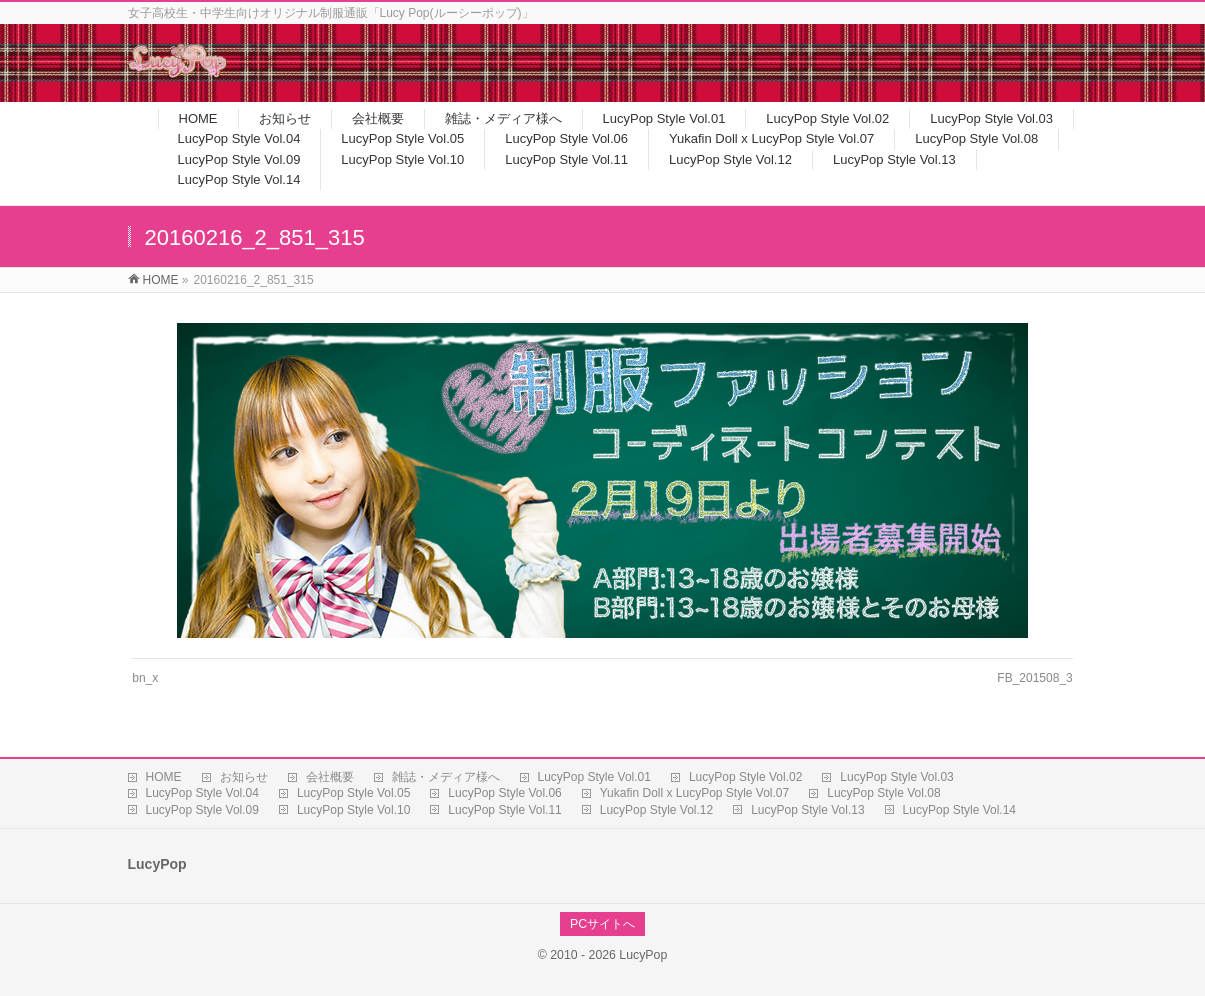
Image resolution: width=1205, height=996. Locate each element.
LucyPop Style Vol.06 (504, 793)
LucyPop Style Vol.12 (656, 810)
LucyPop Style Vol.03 (896, 777)
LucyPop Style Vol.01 (594, 777)
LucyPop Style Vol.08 (883, 793)
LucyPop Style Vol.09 (202, 810)
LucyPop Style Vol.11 (504, 810)
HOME (164, 777)
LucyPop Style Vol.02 (745, 777)
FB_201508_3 (1034, 678)
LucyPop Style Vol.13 (807, 810)
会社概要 (330, 777)
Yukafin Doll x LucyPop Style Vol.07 (694, 793)
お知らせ (244, 777)
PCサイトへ (602, 924)
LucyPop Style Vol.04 (202, 793)
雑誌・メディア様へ (446, 777)
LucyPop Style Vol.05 (353, 793)
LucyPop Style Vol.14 (959, 810)
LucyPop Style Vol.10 (353, 810)
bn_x (145, 678)
